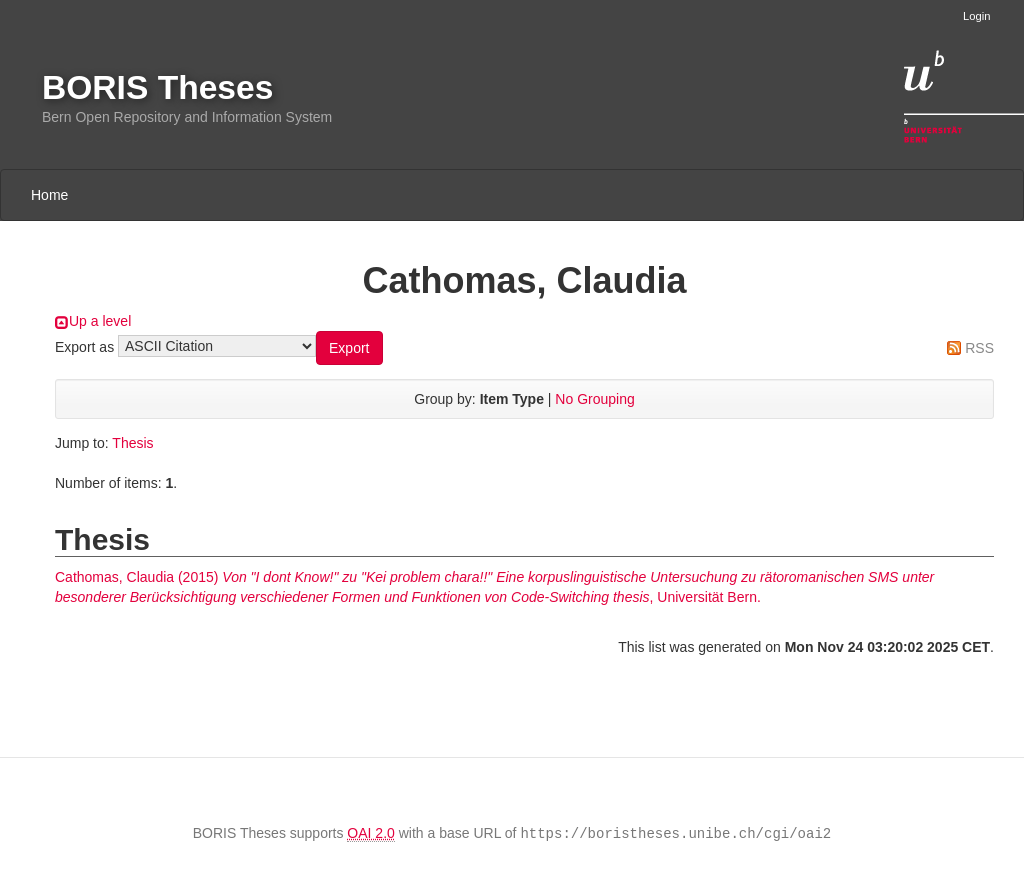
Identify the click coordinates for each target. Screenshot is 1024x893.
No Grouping (594, 399)
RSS (979, 348)
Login (976, 16)
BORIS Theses (157, 87)
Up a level (100, 321)
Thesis (132, 443)
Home (49, 195)
